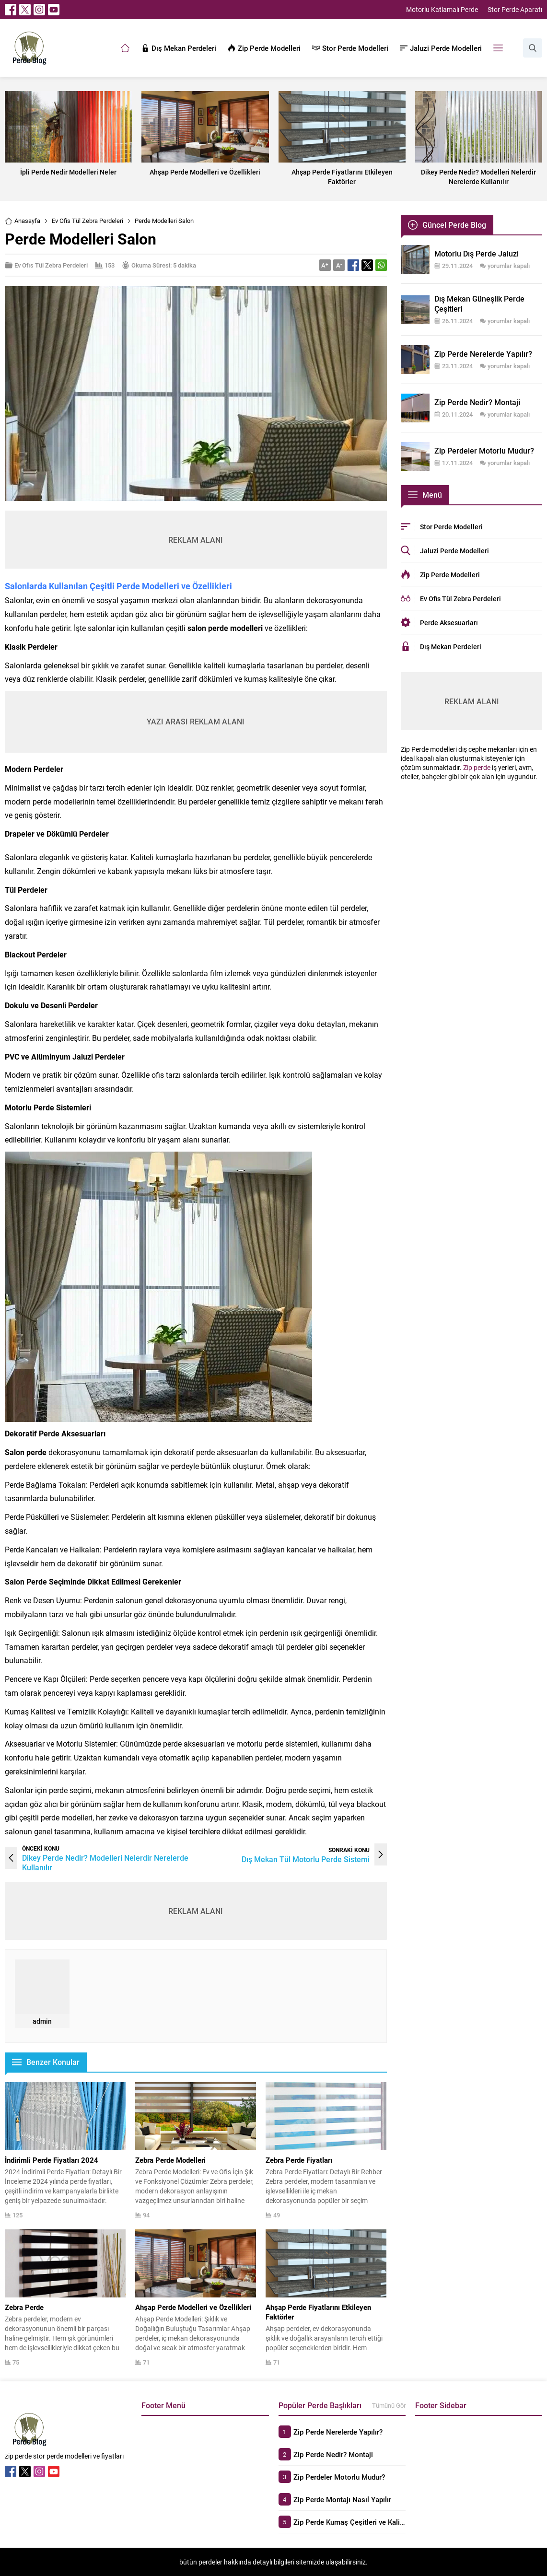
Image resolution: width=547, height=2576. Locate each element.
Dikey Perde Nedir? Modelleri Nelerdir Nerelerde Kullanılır (105, 1862)
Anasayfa (22, 220)
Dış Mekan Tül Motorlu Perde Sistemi (306, 1859)
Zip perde (476, 767)
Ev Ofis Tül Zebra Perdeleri (87, 220)
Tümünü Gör (389, 2405)
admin (42, 2021)
